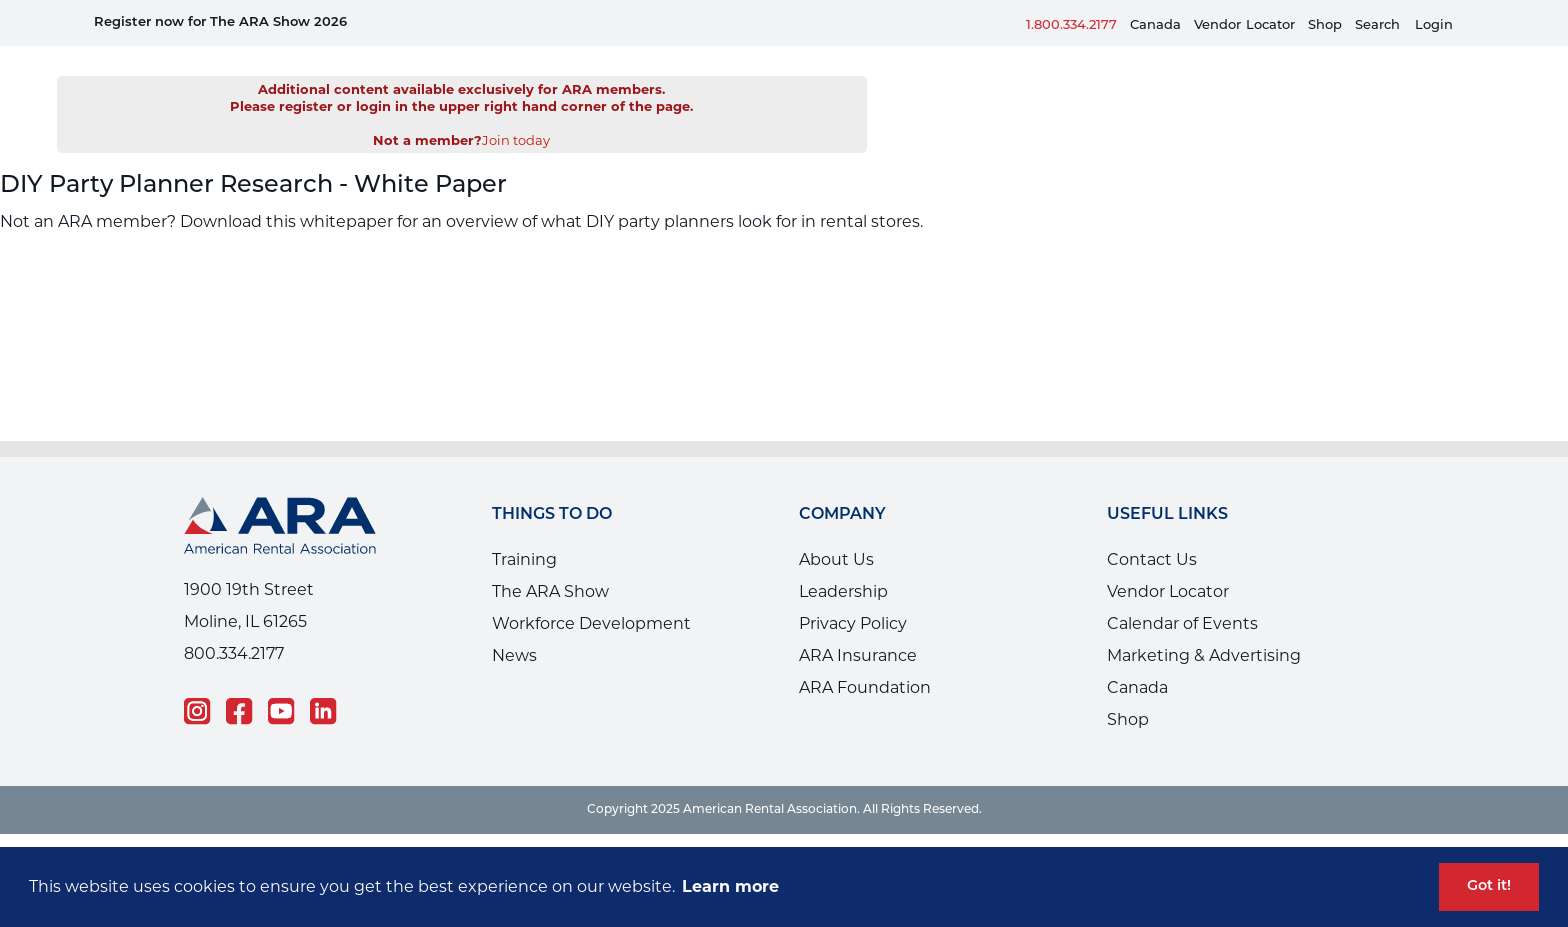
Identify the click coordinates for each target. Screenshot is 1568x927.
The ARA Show (550, 561)
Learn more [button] (730, 886)
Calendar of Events (1182, 593)
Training (524, 529)
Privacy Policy (853, 593)
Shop (1325, 25)
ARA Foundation (865, 657)
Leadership (843, 561)
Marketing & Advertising (1204, 625)
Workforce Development (591, 593)
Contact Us (1152, 529)
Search (1377, 25)
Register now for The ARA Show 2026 (220, 22)
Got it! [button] (1489, 886)
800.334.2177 (234, 623)
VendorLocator (1244, 25)
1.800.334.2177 (1071, 25)
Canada (1155, 25)
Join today (516, 110)
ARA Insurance (858, 625)
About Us (836, 529)
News (514, 625)
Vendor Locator (1168, 561)
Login (1434, 25)
